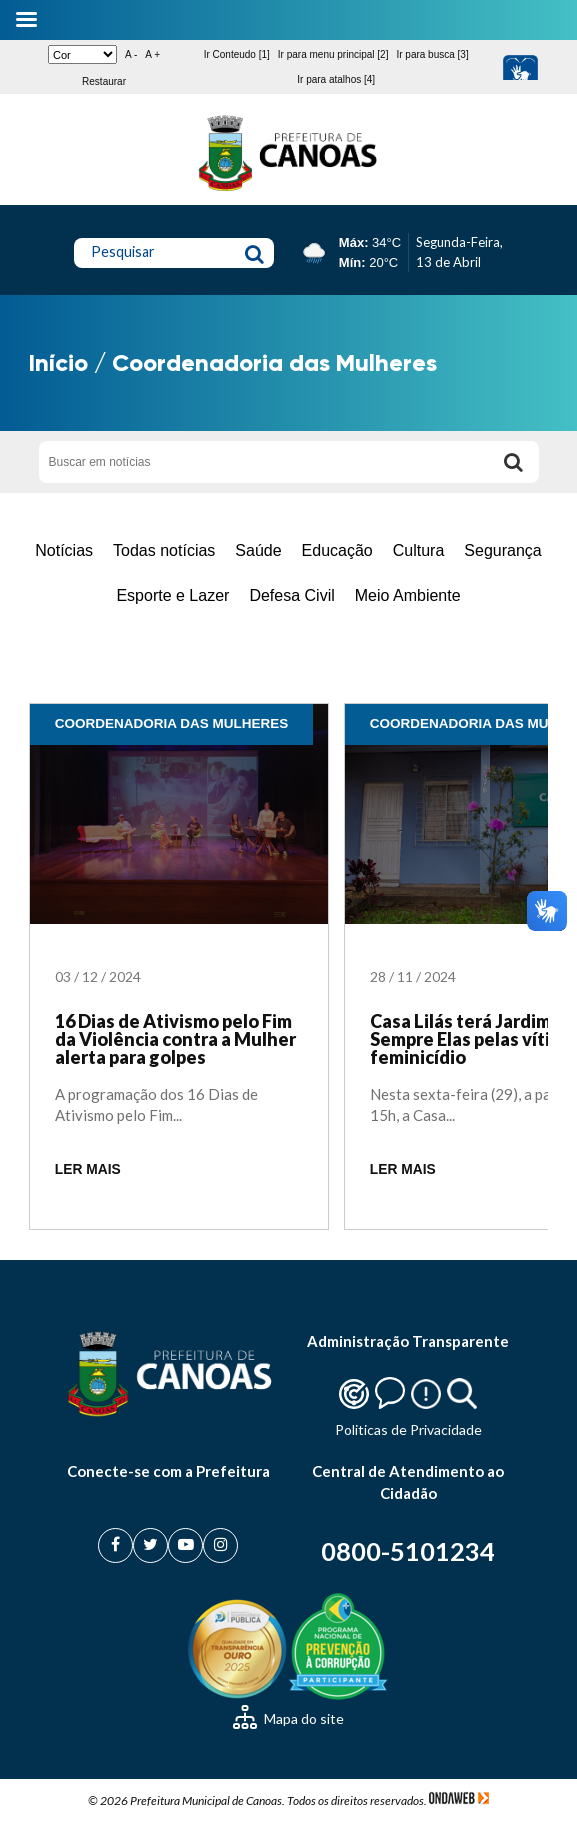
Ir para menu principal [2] (333, 54)
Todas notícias (164, 550)
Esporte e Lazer (172, 595)
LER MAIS (88, 1169)
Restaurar (104, 81)
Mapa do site (288, 1718)
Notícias (64, 550)
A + (152, 54)
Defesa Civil (291, 595)
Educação (337, 550)
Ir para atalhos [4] (336, 79)
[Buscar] (514, 462)
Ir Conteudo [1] (237, 54)
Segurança (502, 550)
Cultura (419, 550)
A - (131, 54)
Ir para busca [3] (432, 54)
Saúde (258, 550)
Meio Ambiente (408, 595)
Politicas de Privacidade (408, 1429)
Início (58, 362)
